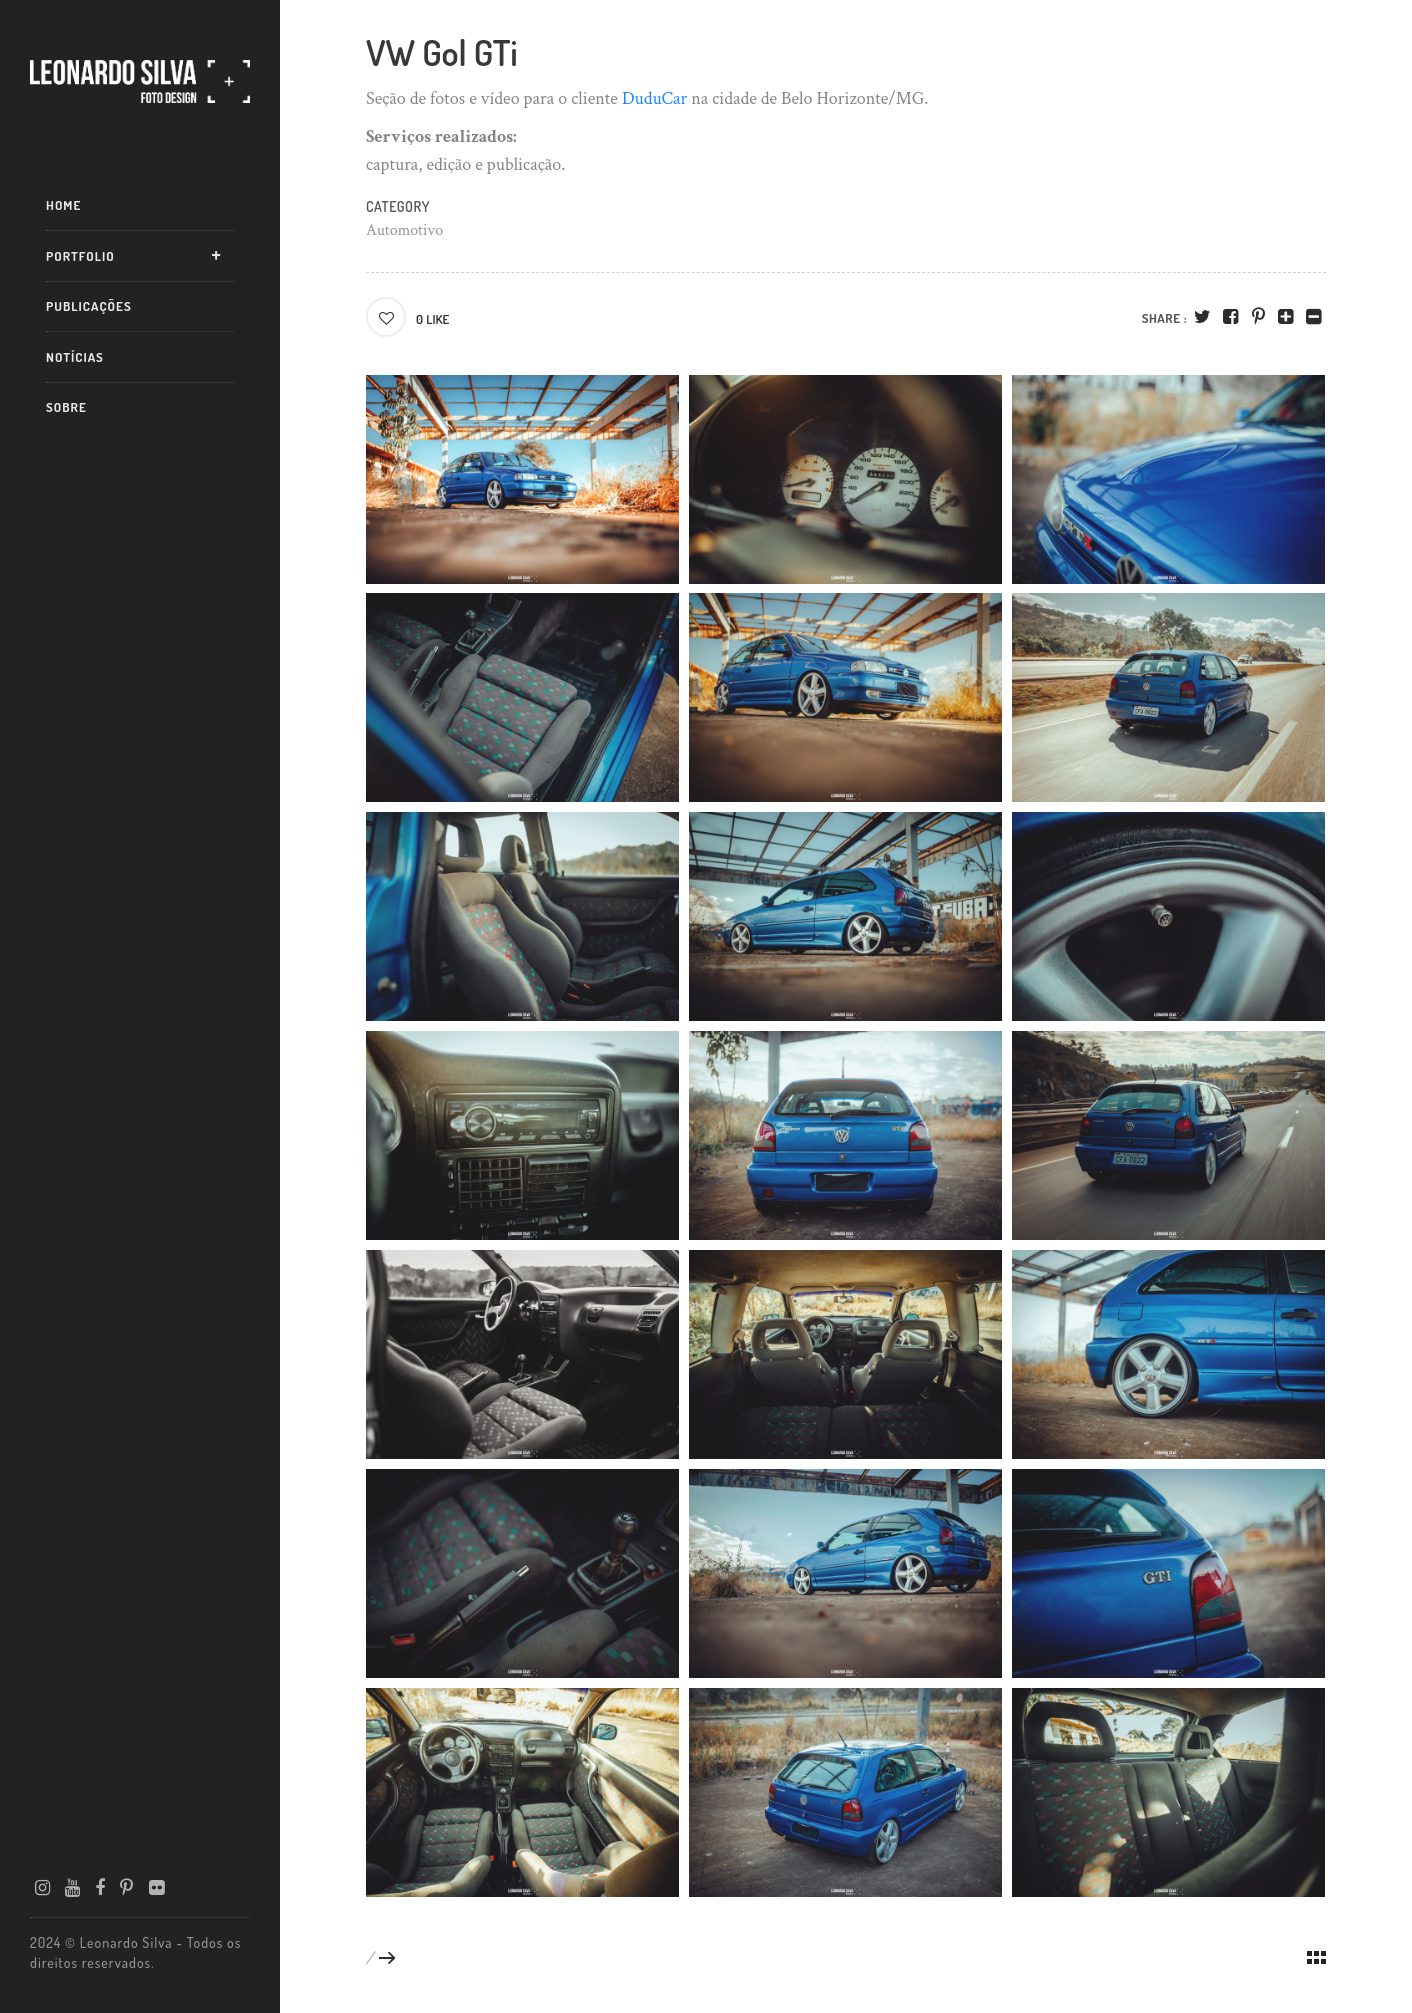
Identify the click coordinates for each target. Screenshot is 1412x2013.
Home (63, 205)
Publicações (89, 306)
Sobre (66, 407)
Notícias (75, 357)
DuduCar (654, 98)
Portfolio (80, 256)
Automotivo (404, 230)
